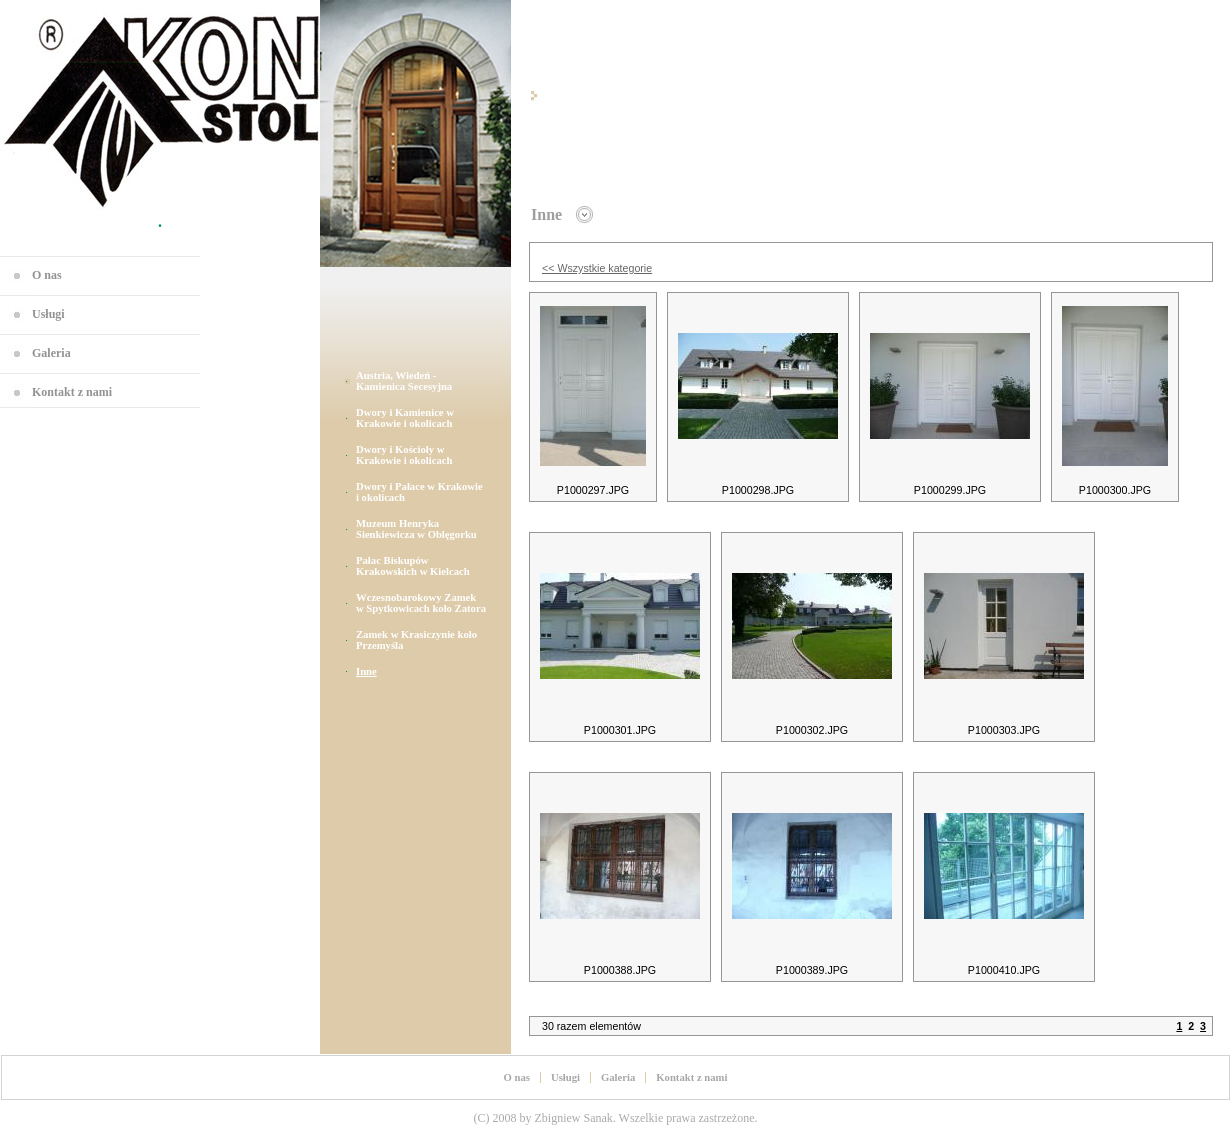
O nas (47, 275)
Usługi (48, 314)
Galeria (51, 353)
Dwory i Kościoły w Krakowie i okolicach (404, 455)
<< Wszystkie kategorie (597, 268)
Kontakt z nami (72, 392)
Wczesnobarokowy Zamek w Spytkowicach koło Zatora (421, 603)
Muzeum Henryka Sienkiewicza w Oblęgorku (416, 529)
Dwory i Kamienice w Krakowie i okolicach (405, 418)
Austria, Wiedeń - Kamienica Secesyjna (404, 381)
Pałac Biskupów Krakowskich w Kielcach (413, 566)
